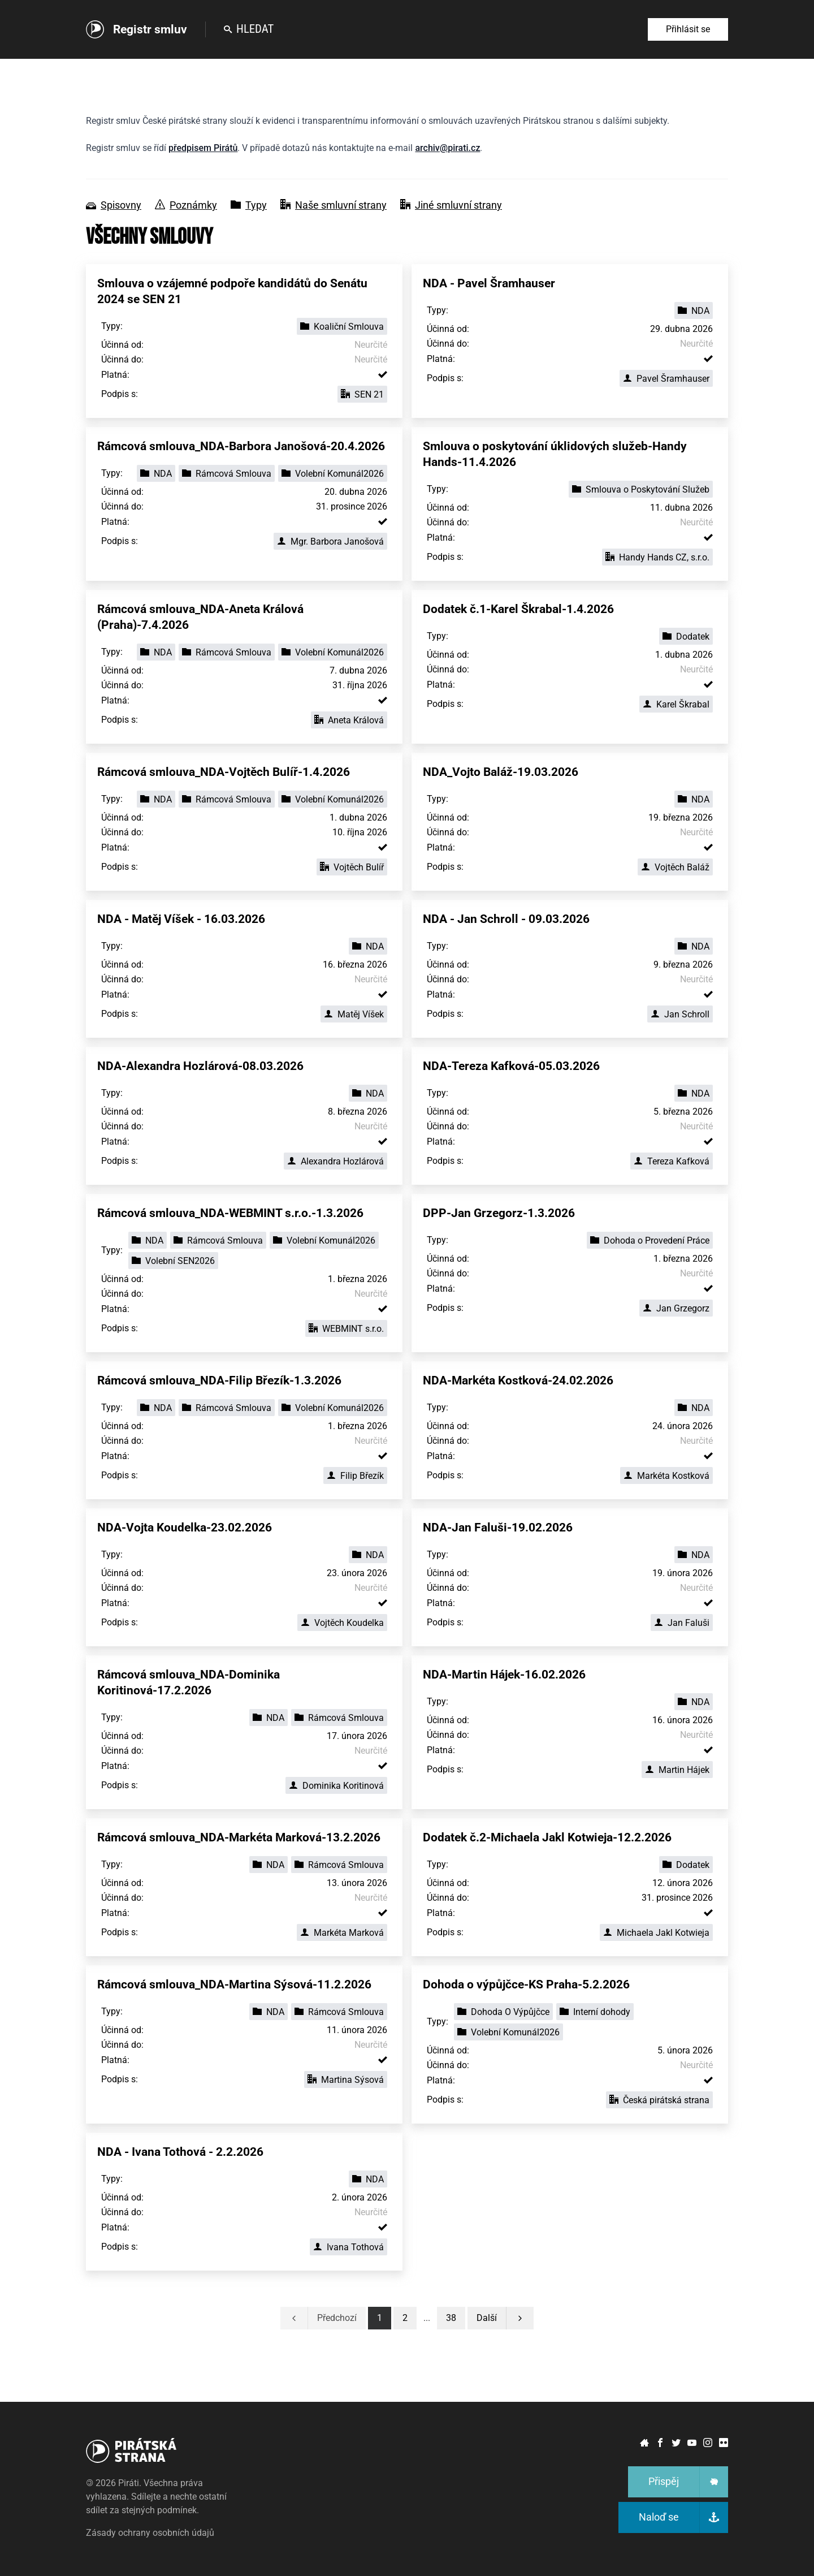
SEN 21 (362, 394)
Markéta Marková (342, 1932)
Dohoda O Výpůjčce (503, 2012)
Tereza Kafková (671, 1161)
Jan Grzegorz (676, 1308)
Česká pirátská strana (659, 2100)
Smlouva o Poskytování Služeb (640, 489)
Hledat (249, 29)
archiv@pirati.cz (447, 148)
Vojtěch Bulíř (352, 867)
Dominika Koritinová (336, 1785)
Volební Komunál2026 (333, 473)
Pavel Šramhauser (666, 378)
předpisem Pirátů (202, 148)
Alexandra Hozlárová (335, 1161)
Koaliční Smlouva (342, 326)
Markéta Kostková (666, 1475)
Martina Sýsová (346, 2079)
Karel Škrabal (676, 704)
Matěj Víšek (354, 1014)
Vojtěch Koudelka (342, 1622)
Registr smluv (150, 29)
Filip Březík (355, 1475)
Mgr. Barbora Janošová (330, 541)
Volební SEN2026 (173, 1260)
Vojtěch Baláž (675, 867)
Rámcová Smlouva (226, 473)
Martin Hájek (677, 1769)
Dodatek (686, 636)
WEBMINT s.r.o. (346, 1328)
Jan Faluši (681, 1622)
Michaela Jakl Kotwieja (656, 1932)
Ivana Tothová (348, 2247)
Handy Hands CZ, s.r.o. (657, 557)
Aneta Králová (349, 720)
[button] (451, 2318)
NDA (693, 310)
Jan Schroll (680, 1014)
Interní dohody (595, 2012)
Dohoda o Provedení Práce (649, 1240)
